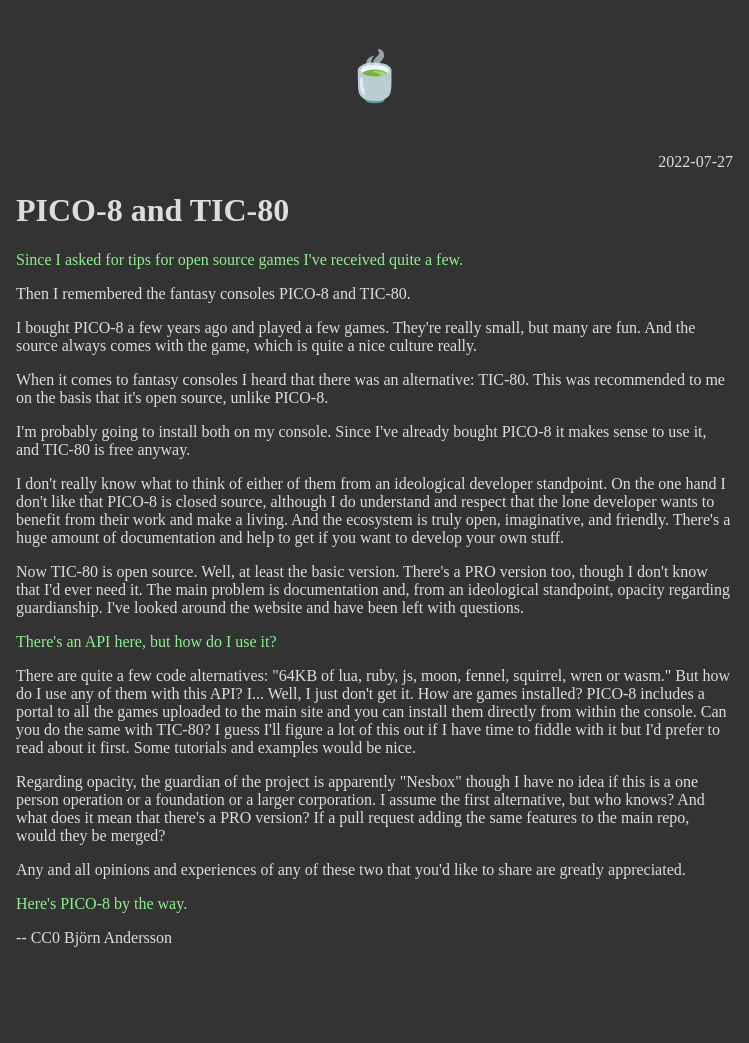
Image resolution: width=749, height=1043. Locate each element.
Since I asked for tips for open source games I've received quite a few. (239, 259)
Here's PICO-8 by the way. (101, 903)
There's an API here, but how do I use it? (146, 641)
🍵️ (375, 76)
